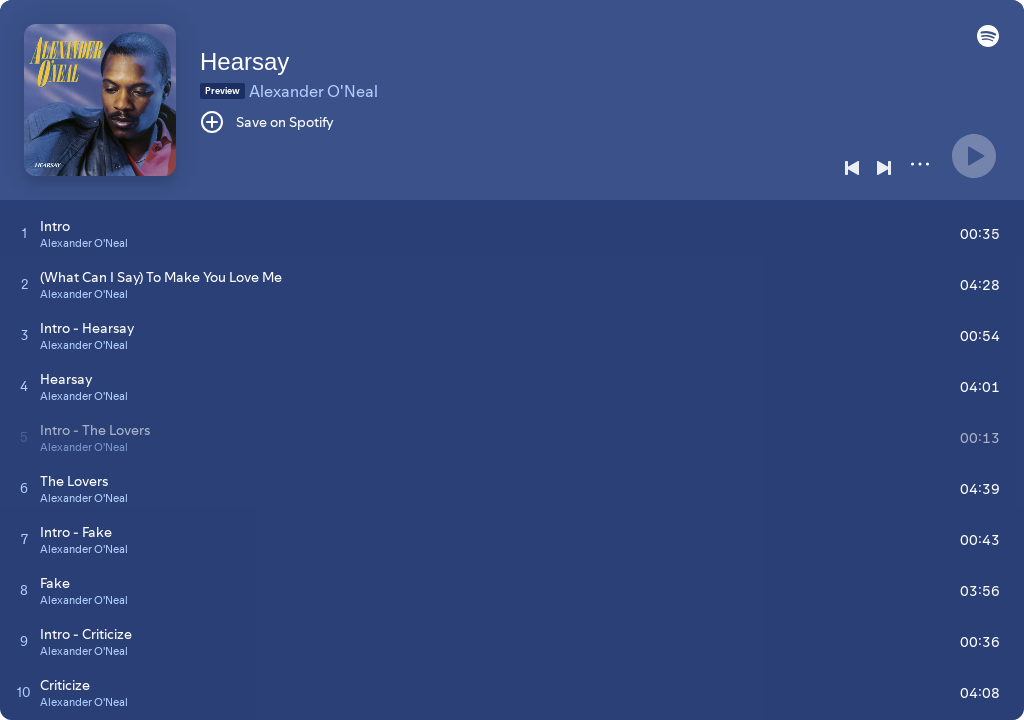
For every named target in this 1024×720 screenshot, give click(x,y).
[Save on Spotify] (267, 122)
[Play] (974, 156)
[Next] (884, 168)
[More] (920, 164)
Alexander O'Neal (313, 91)
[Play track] (24, 233)
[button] (988, 42)
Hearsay (244, 61)
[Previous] (852, 168)
